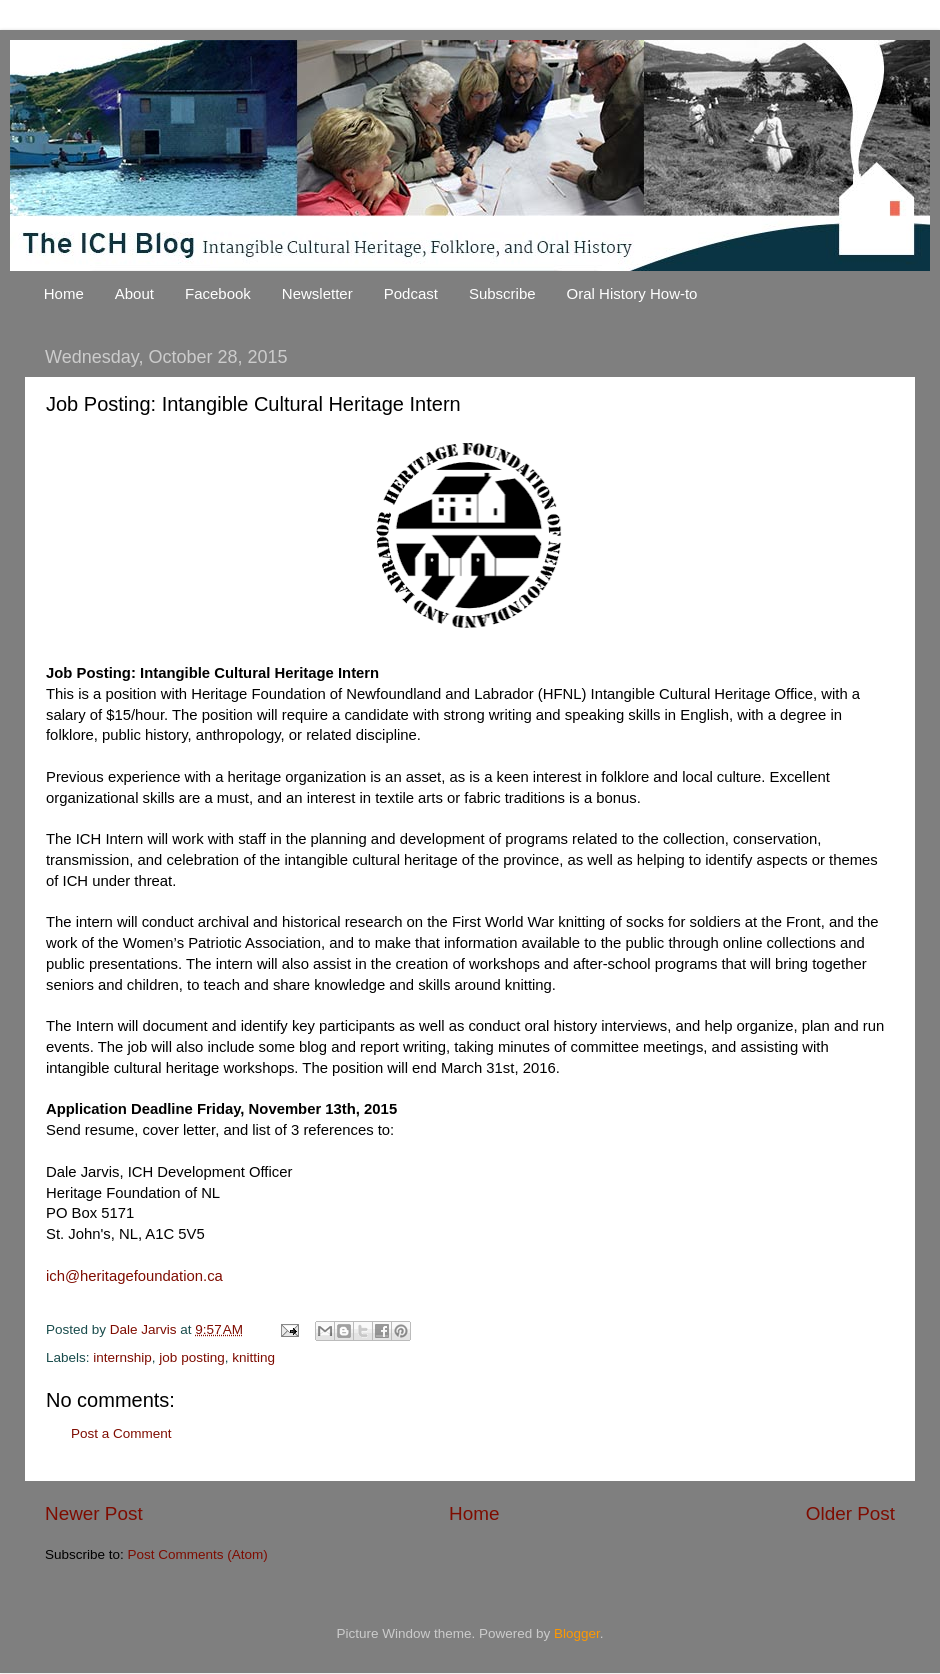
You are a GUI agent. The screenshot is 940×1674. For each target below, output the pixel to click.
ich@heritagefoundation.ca (134, 1276)
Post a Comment (121, 1433)
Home (64, 293)
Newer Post (94, 1513)
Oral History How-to (632, 293)
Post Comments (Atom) (198, 1554)
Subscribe (502, 293)
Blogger (577, 1633)
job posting (191, 1357)
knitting (253, 1357)
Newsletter (317, 293)
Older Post (850, 1513)
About (134, 293)
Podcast (411, 293)
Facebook (218, 293)
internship (122, 1357)
